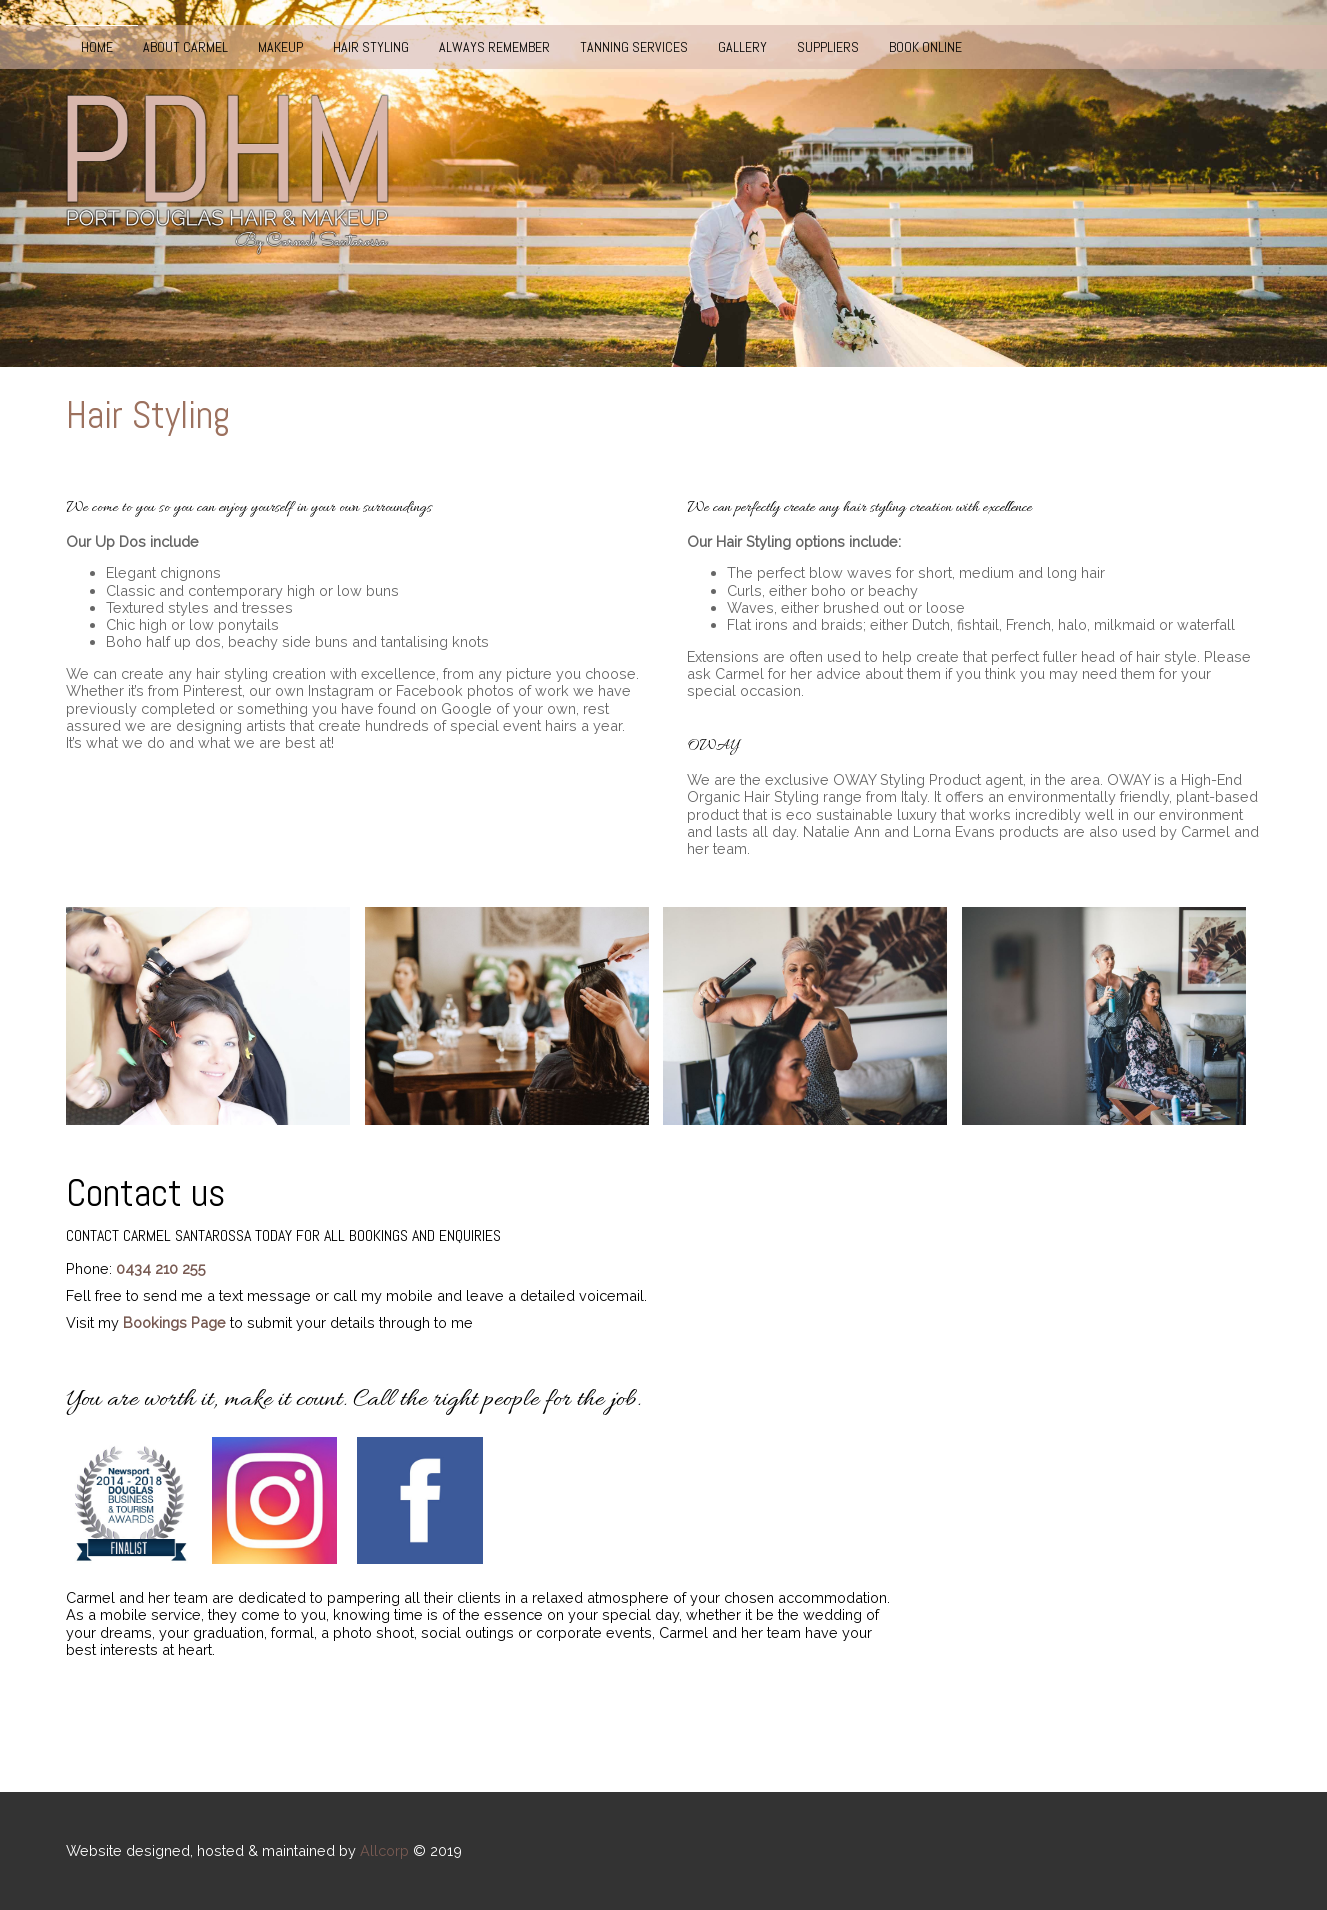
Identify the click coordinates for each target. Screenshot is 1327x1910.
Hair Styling (371, 47)
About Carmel (185, 47)
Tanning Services (634, 47)
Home (97, 47)
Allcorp (384, 1850)
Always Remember (494, 47)
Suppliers (828, 47)
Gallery (742, 47)
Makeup (280, 47)
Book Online (925, 47)
